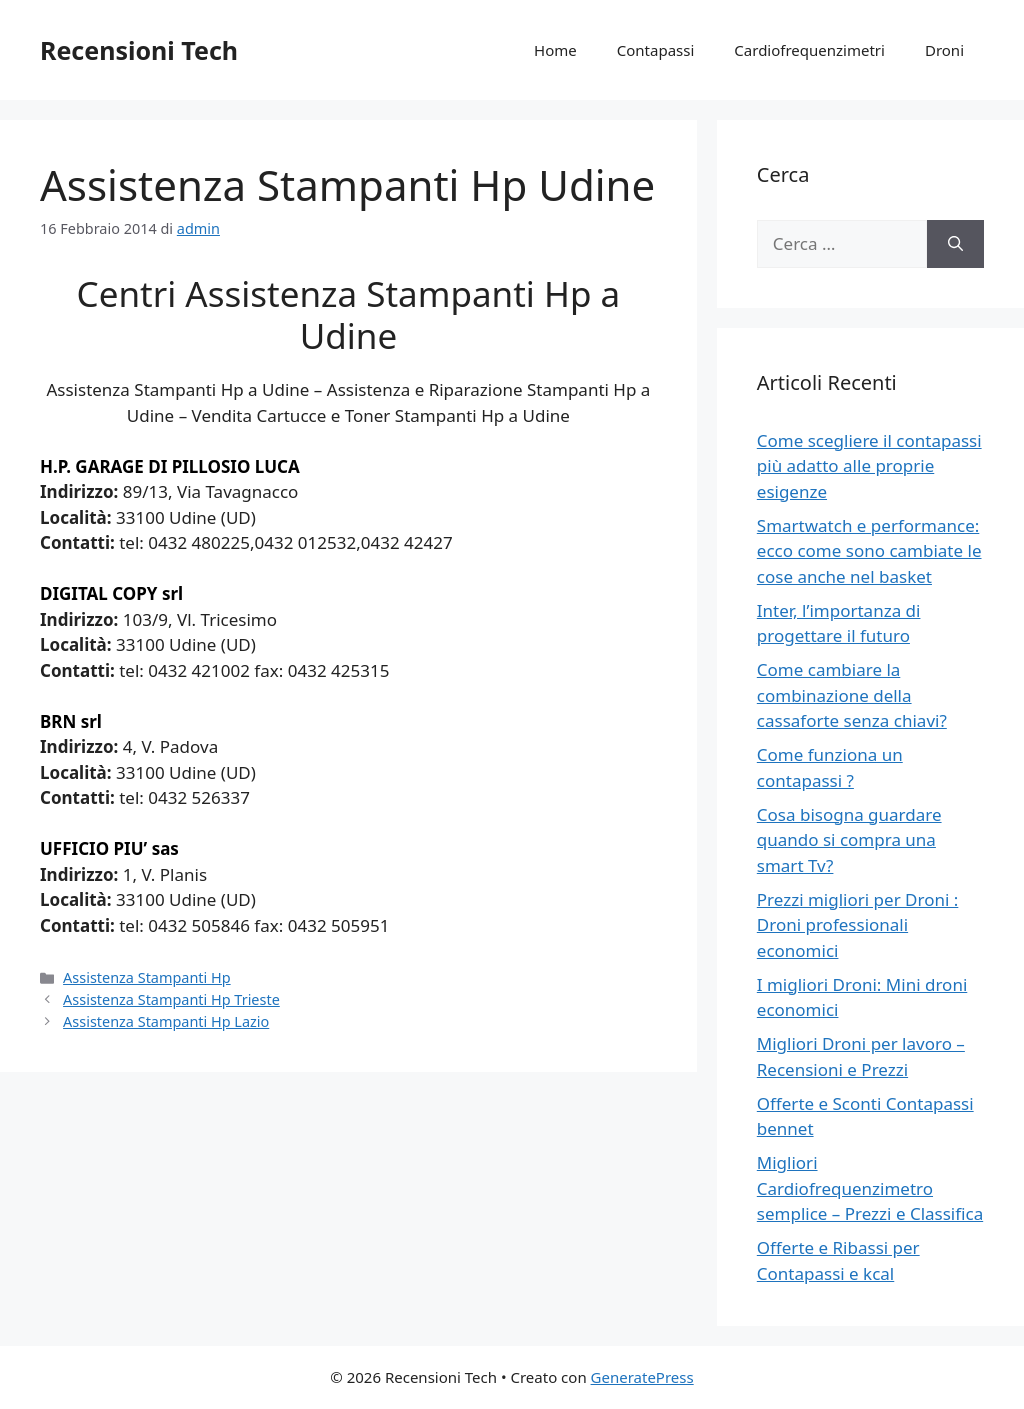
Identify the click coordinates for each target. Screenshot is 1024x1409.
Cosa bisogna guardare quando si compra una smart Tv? (849, 840)
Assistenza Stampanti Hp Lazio (166, 1021)
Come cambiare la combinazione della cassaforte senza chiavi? (852, 695)
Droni (944, 50)
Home (555, 50)
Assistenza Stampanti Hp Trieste (171, 999)
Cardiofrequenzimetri (809, 50)
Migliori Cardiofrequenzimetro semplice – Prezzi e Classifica (870, 1188)
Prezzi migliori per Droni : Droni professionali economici (858, 925)
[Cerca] (955, 244)
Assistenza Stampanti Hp (147, 977)
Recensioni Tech (139, 50)
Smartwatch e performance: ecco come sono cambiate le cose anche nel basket (869, 551)
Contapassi (656, 50)
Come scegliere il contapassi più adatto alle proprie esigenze (869, 466)
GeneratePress (642, 1377)
